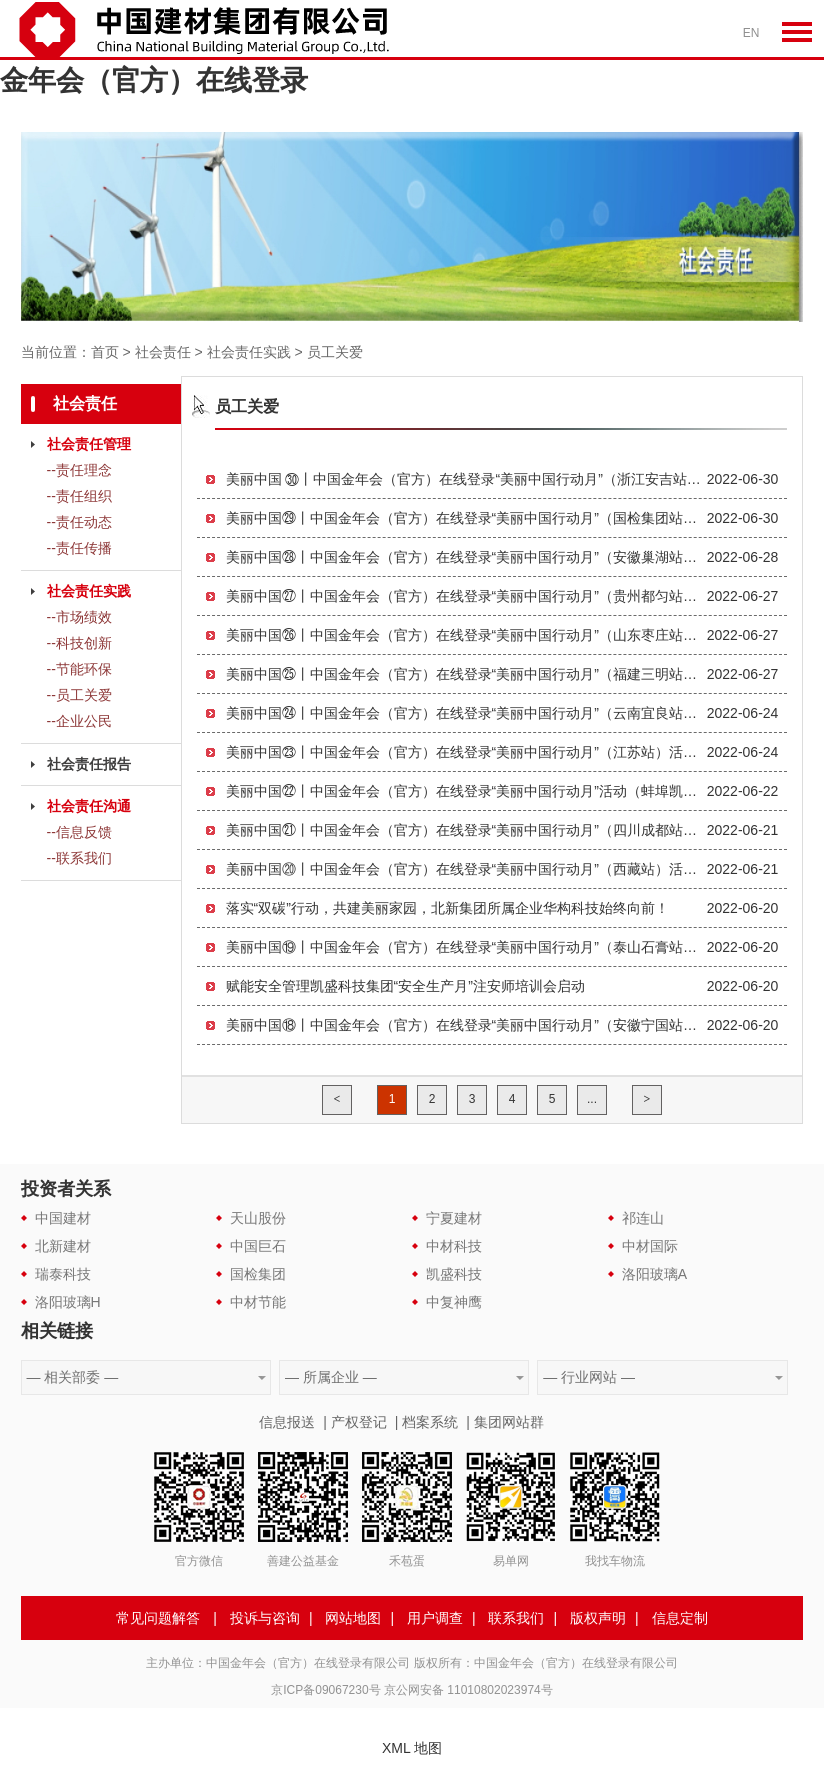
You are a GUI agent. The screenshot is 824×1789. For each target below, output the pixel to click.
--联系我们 (79, 858)
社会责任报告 (89, 764)
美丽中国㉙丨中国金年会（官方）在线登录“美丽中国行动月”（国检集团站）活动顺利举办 (466, 518)
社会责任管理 (89, 444)
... (592, 1099)
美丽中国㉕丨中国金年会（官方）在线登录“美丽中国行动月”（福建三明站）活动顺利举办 (466, 674)
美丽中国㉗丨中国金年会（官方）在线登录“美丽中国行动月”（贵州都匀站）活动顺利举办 (466, 596)
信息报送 (287, 1422)
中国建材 (63, 1218)
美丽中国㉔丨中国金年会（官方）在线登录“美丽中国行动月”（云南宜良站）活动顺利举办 (466, 713)
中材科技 (454, 1246)
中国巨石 (258, 1246)
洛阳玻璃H (68, 1302)
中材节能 (258, 1302)
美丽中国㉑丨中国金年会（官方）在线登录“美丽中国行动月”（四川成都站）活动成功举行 (466, 830)
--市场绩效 (79, 617)
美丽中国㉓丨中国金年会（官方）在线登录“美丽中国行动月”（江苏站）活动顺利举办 (466, 752)
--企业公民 (79, 721)
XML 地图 (412, 1748)
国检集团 (258, 1274)
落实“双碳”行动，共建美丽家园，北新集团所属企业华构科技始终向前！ (447, 908)
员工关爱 (335, 352)
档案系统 (430, 1422)
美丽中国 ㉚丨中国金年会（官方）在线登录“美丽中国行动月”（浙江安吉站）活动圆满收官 (466, 479)
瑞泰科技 (63, 1274)
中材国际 (650, 1246)
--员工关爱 (79, 695)
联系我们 (516, 1618)
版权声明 (598, 1618)
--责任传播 (79, 548)
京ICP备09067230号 (325, 1690)
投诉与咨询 (265, 1618)
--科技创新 (79, 643)
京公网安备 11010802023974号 (468, 1690)
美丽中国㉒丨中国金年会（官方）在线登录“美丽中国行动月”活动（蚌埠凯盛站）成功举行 (466, 791)
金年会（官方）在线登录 (154, 80)
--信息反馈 (79, 832)
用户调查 (435, 1618)
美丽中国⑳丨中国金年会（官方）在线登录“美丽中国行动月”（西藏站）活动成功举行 (466, 869)
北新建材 (63, 1246)
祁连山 (643, 1218)
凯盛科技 (454, 1274)
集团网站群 (509, 1422)
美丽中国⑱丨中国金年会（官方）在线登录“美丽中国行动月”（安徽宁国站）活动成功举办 (466, 1025)
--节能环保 (79, 669)
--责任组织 (79, 496)
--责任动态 (79, 522)
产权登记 (359, 1422)
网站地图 (353, 1618)
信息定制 (680, 1618)
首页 (105, 352)
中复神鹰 (454, 1302)
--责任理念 (79, 470)
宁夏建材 (454, 1218)
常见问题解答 (158, 1618)
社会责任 (163, 352)
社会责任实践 (249, 352)
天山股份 (258, 1218)
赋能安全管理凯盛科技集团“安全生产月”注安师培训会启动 (405, 986)
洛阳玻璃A (654, 1274)
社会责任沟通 (89, 806)
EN (751, 33)
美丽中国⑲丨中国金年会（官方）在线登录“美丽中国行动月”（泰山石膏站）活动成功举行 (466, 947)
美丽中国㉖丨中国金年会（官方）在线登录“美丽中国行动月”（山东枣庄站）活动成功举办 (466, 635)
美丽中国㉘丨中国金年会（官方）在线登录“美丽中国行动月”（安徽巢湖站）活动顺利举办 (466, 557)
